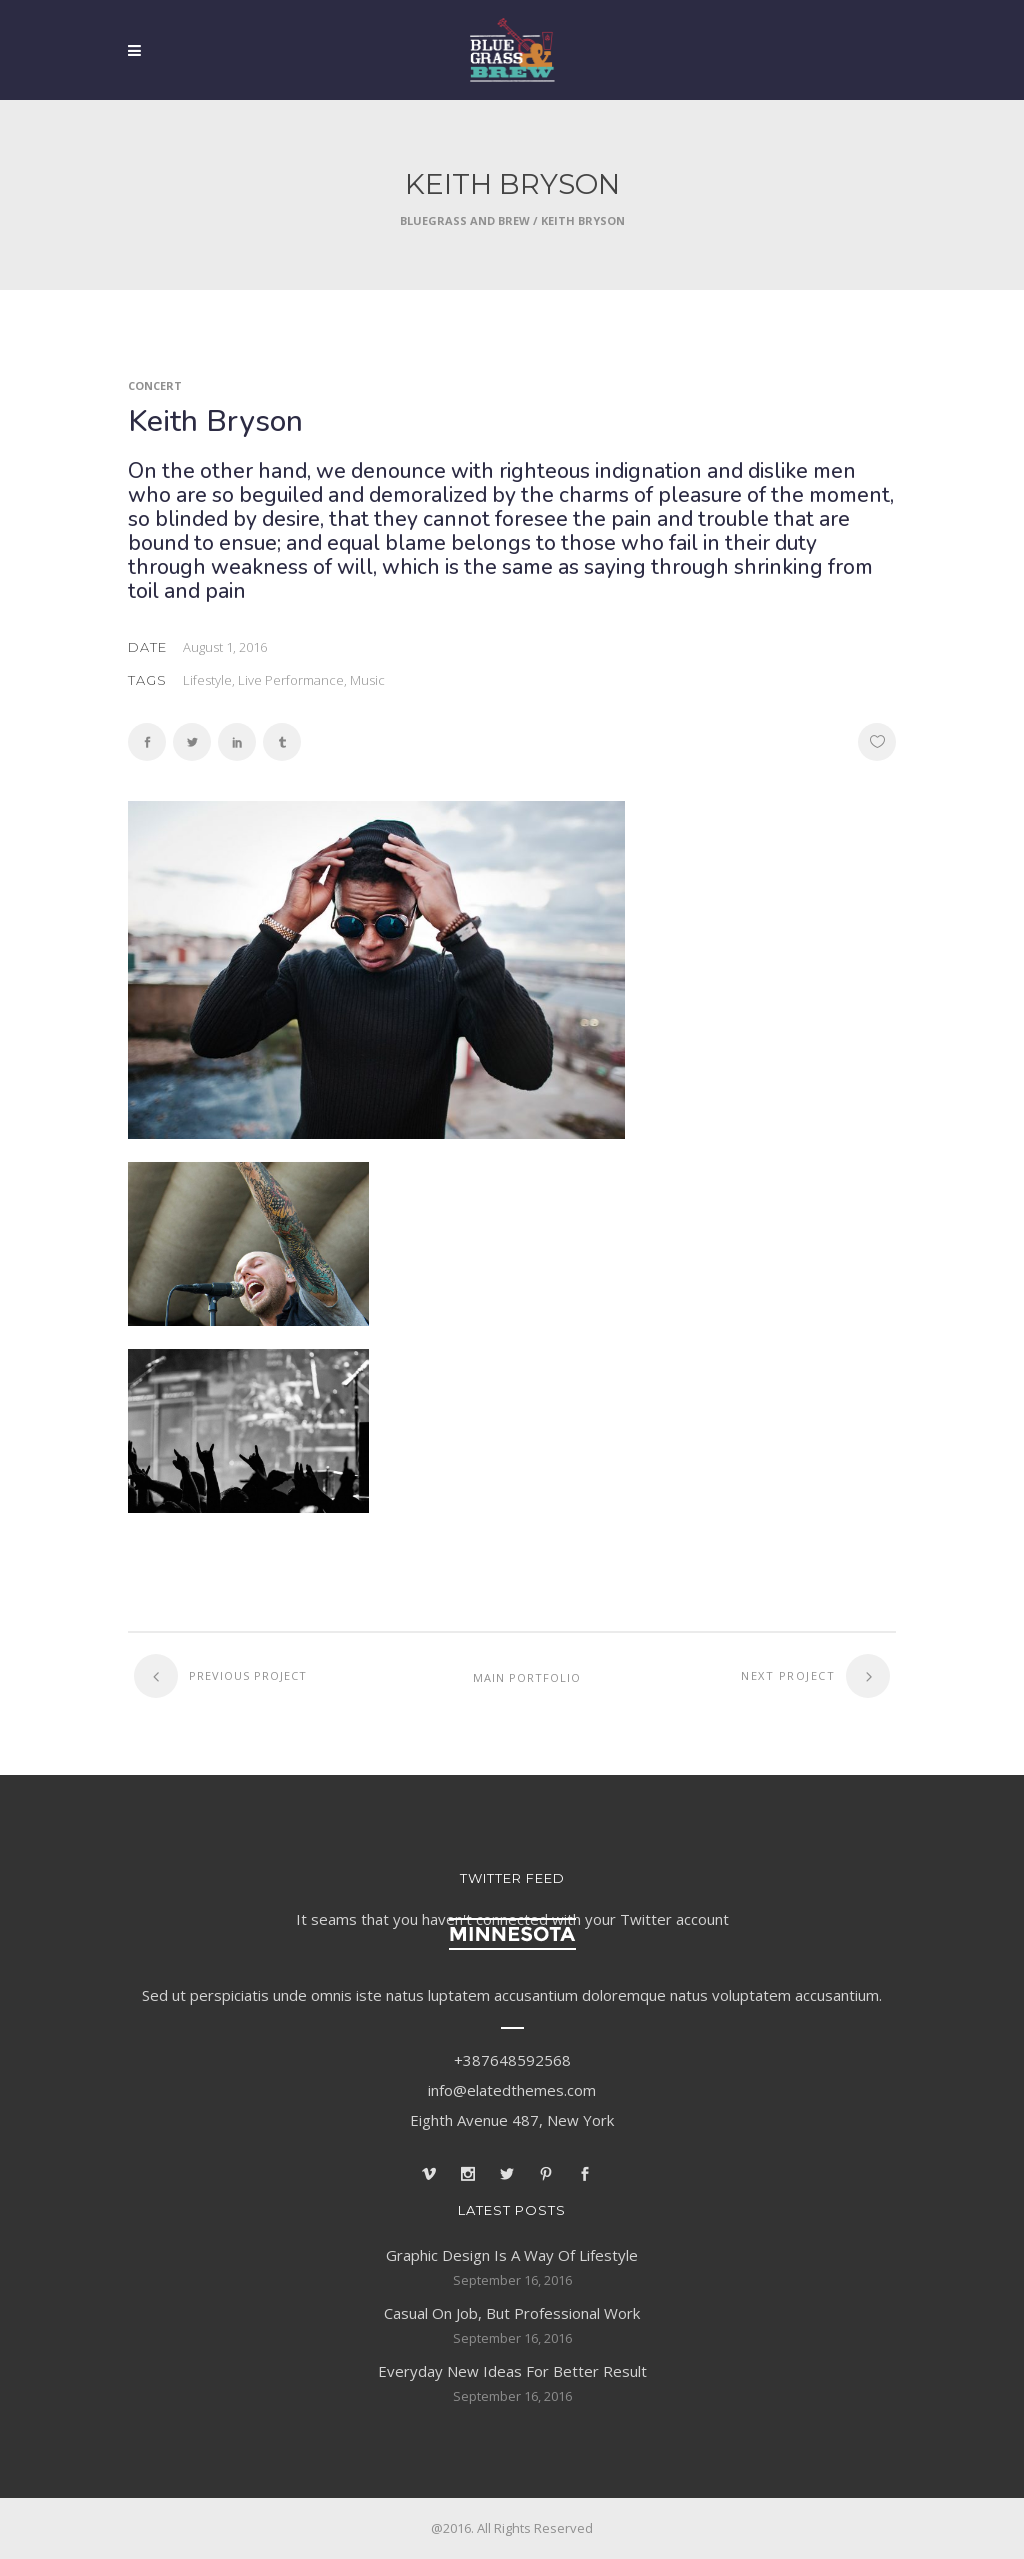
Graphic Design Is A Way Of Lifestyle (512, 2255)
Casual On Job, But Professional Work (512, 2313)
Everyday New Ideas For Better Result (512, 2371)
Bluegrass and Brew (465, 220)
